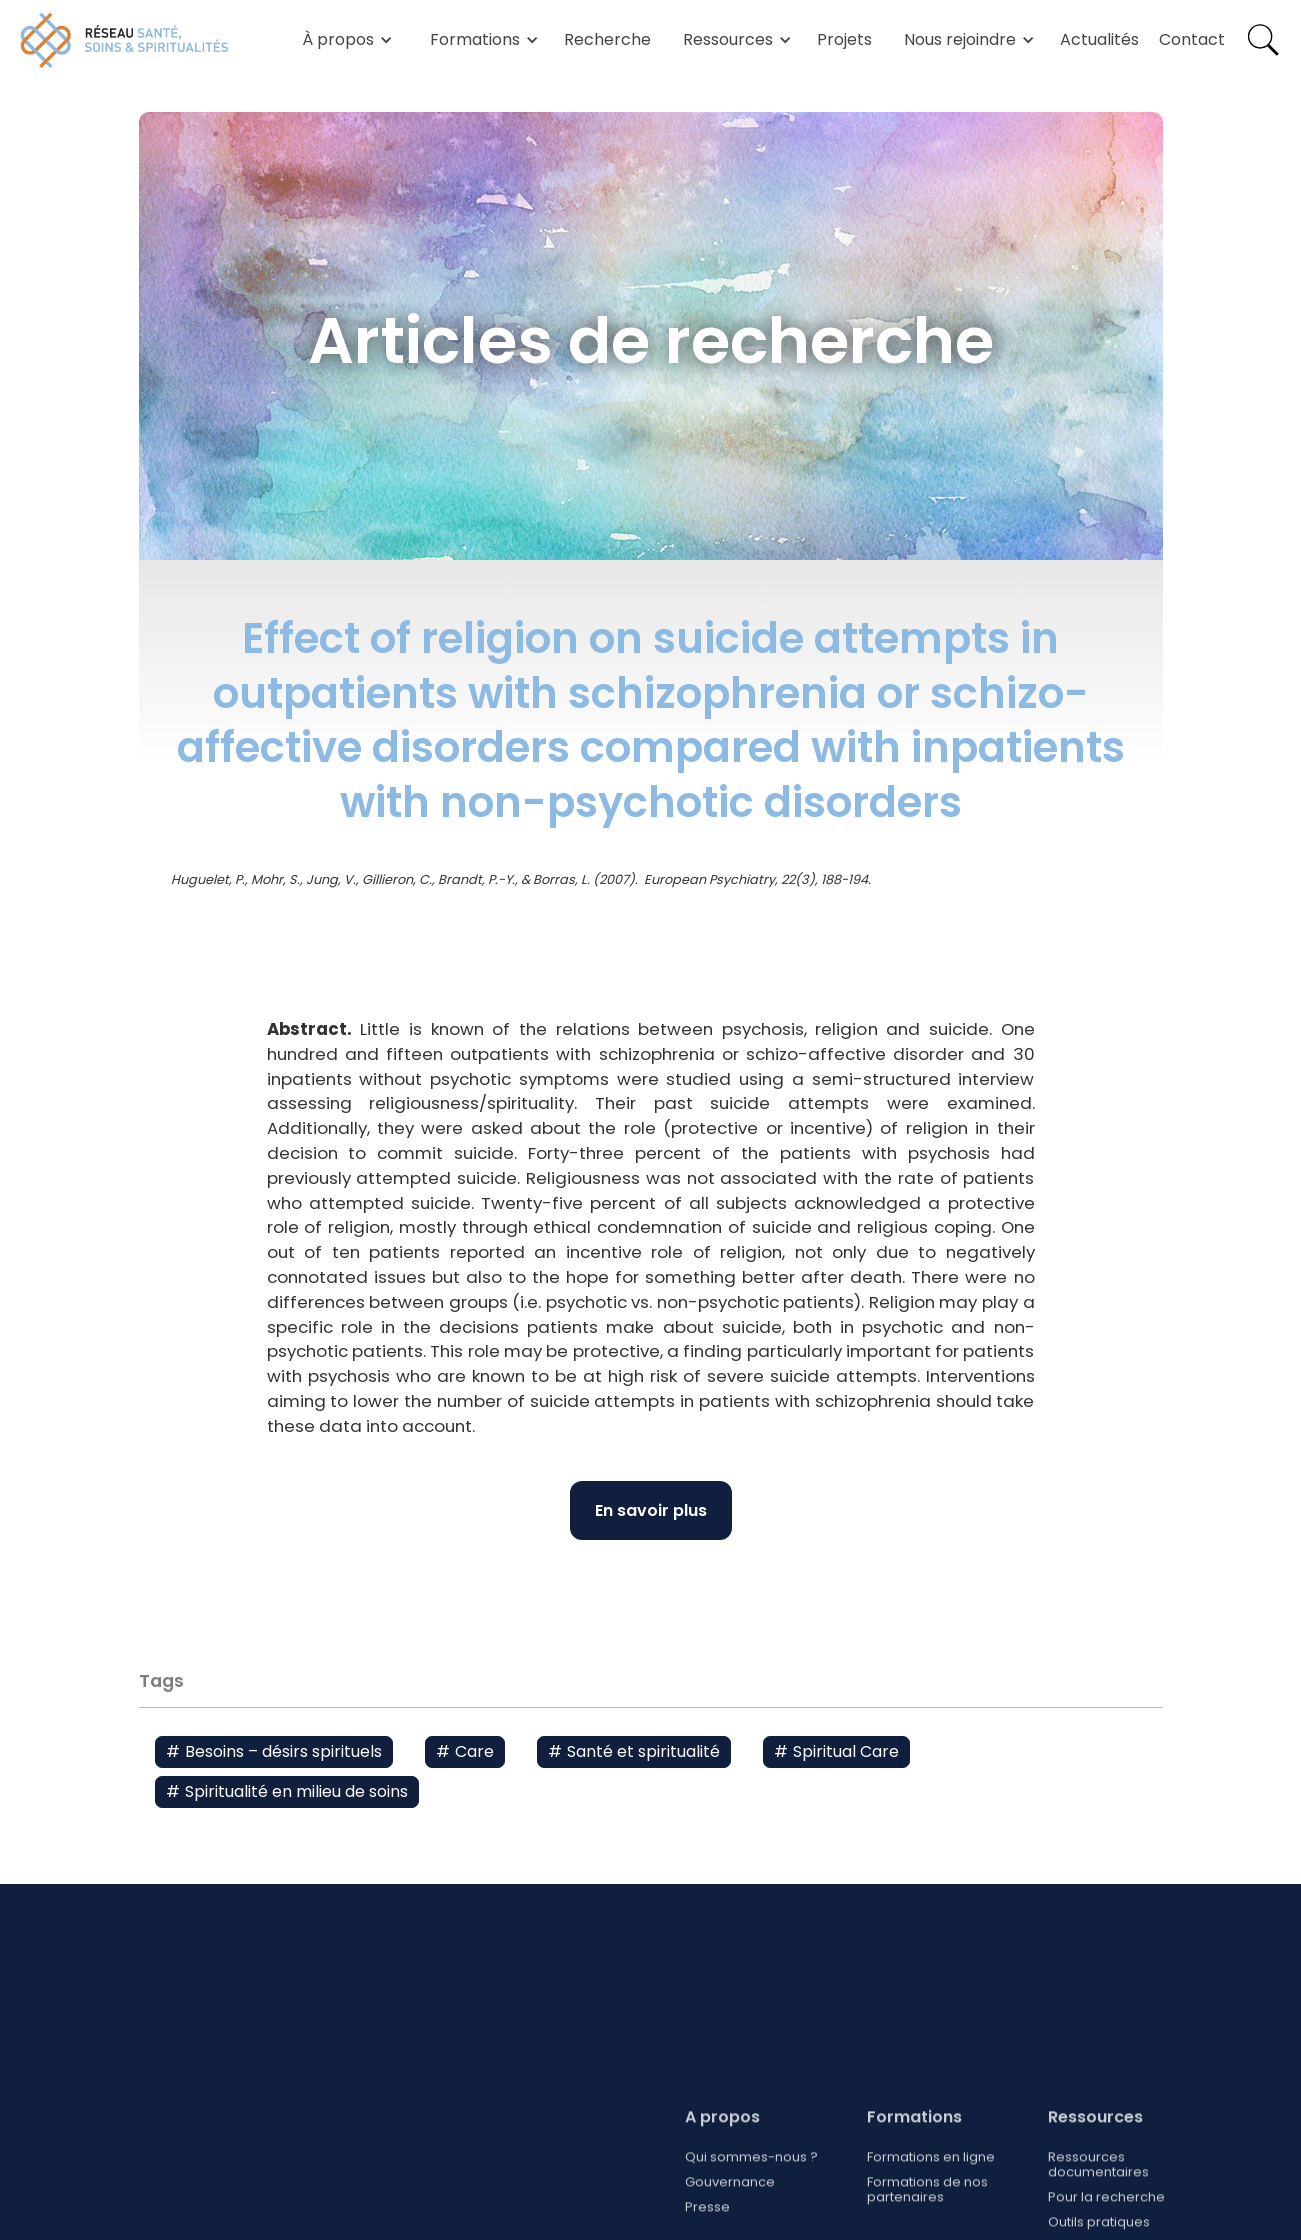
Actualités (1099, 39)
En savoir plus (651, 1510)
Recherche (607, 39)
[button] (344, 40)
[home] (125, 40)
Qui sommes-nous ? (751, 2210)
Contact (1192, 39)
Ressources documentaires (1098, 2218)
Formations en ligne (930, 2210)
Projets (844, 39)
